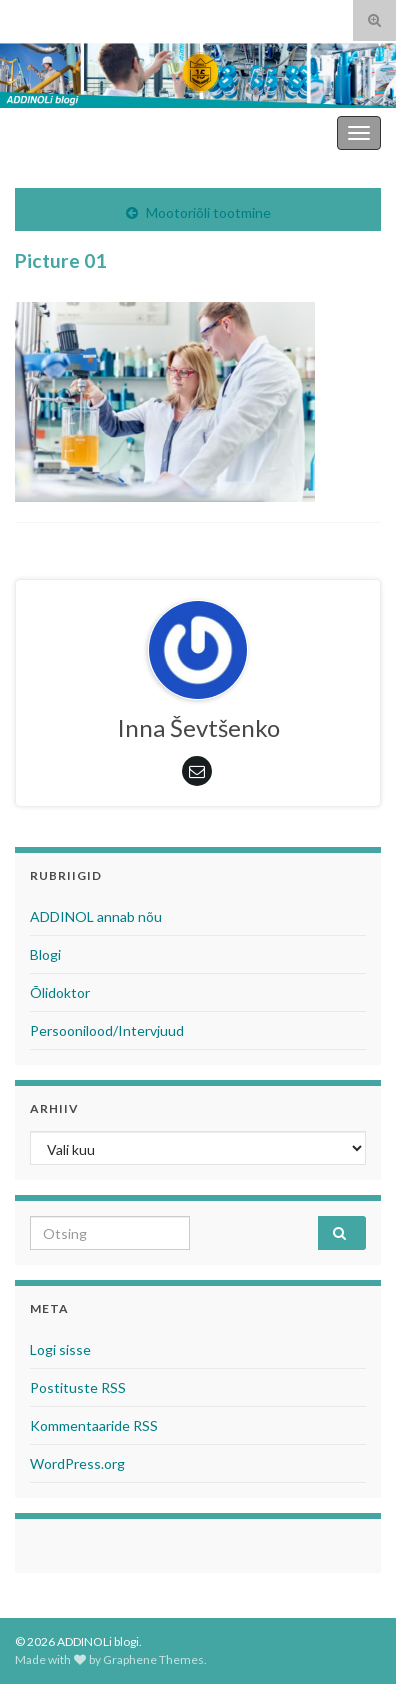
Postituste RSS (78, 1387)
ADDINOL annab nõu (96, 916)
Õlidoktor (60, 992)
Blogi (45, 954)
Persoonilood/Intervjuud (107, 1030)
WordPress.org (77, 1463)
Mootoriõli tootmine (208, 212)
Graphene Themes (153, 1659)
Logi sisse (60, 1349)
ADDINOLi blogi (278, 132)
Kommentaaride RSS (94, 1425)
